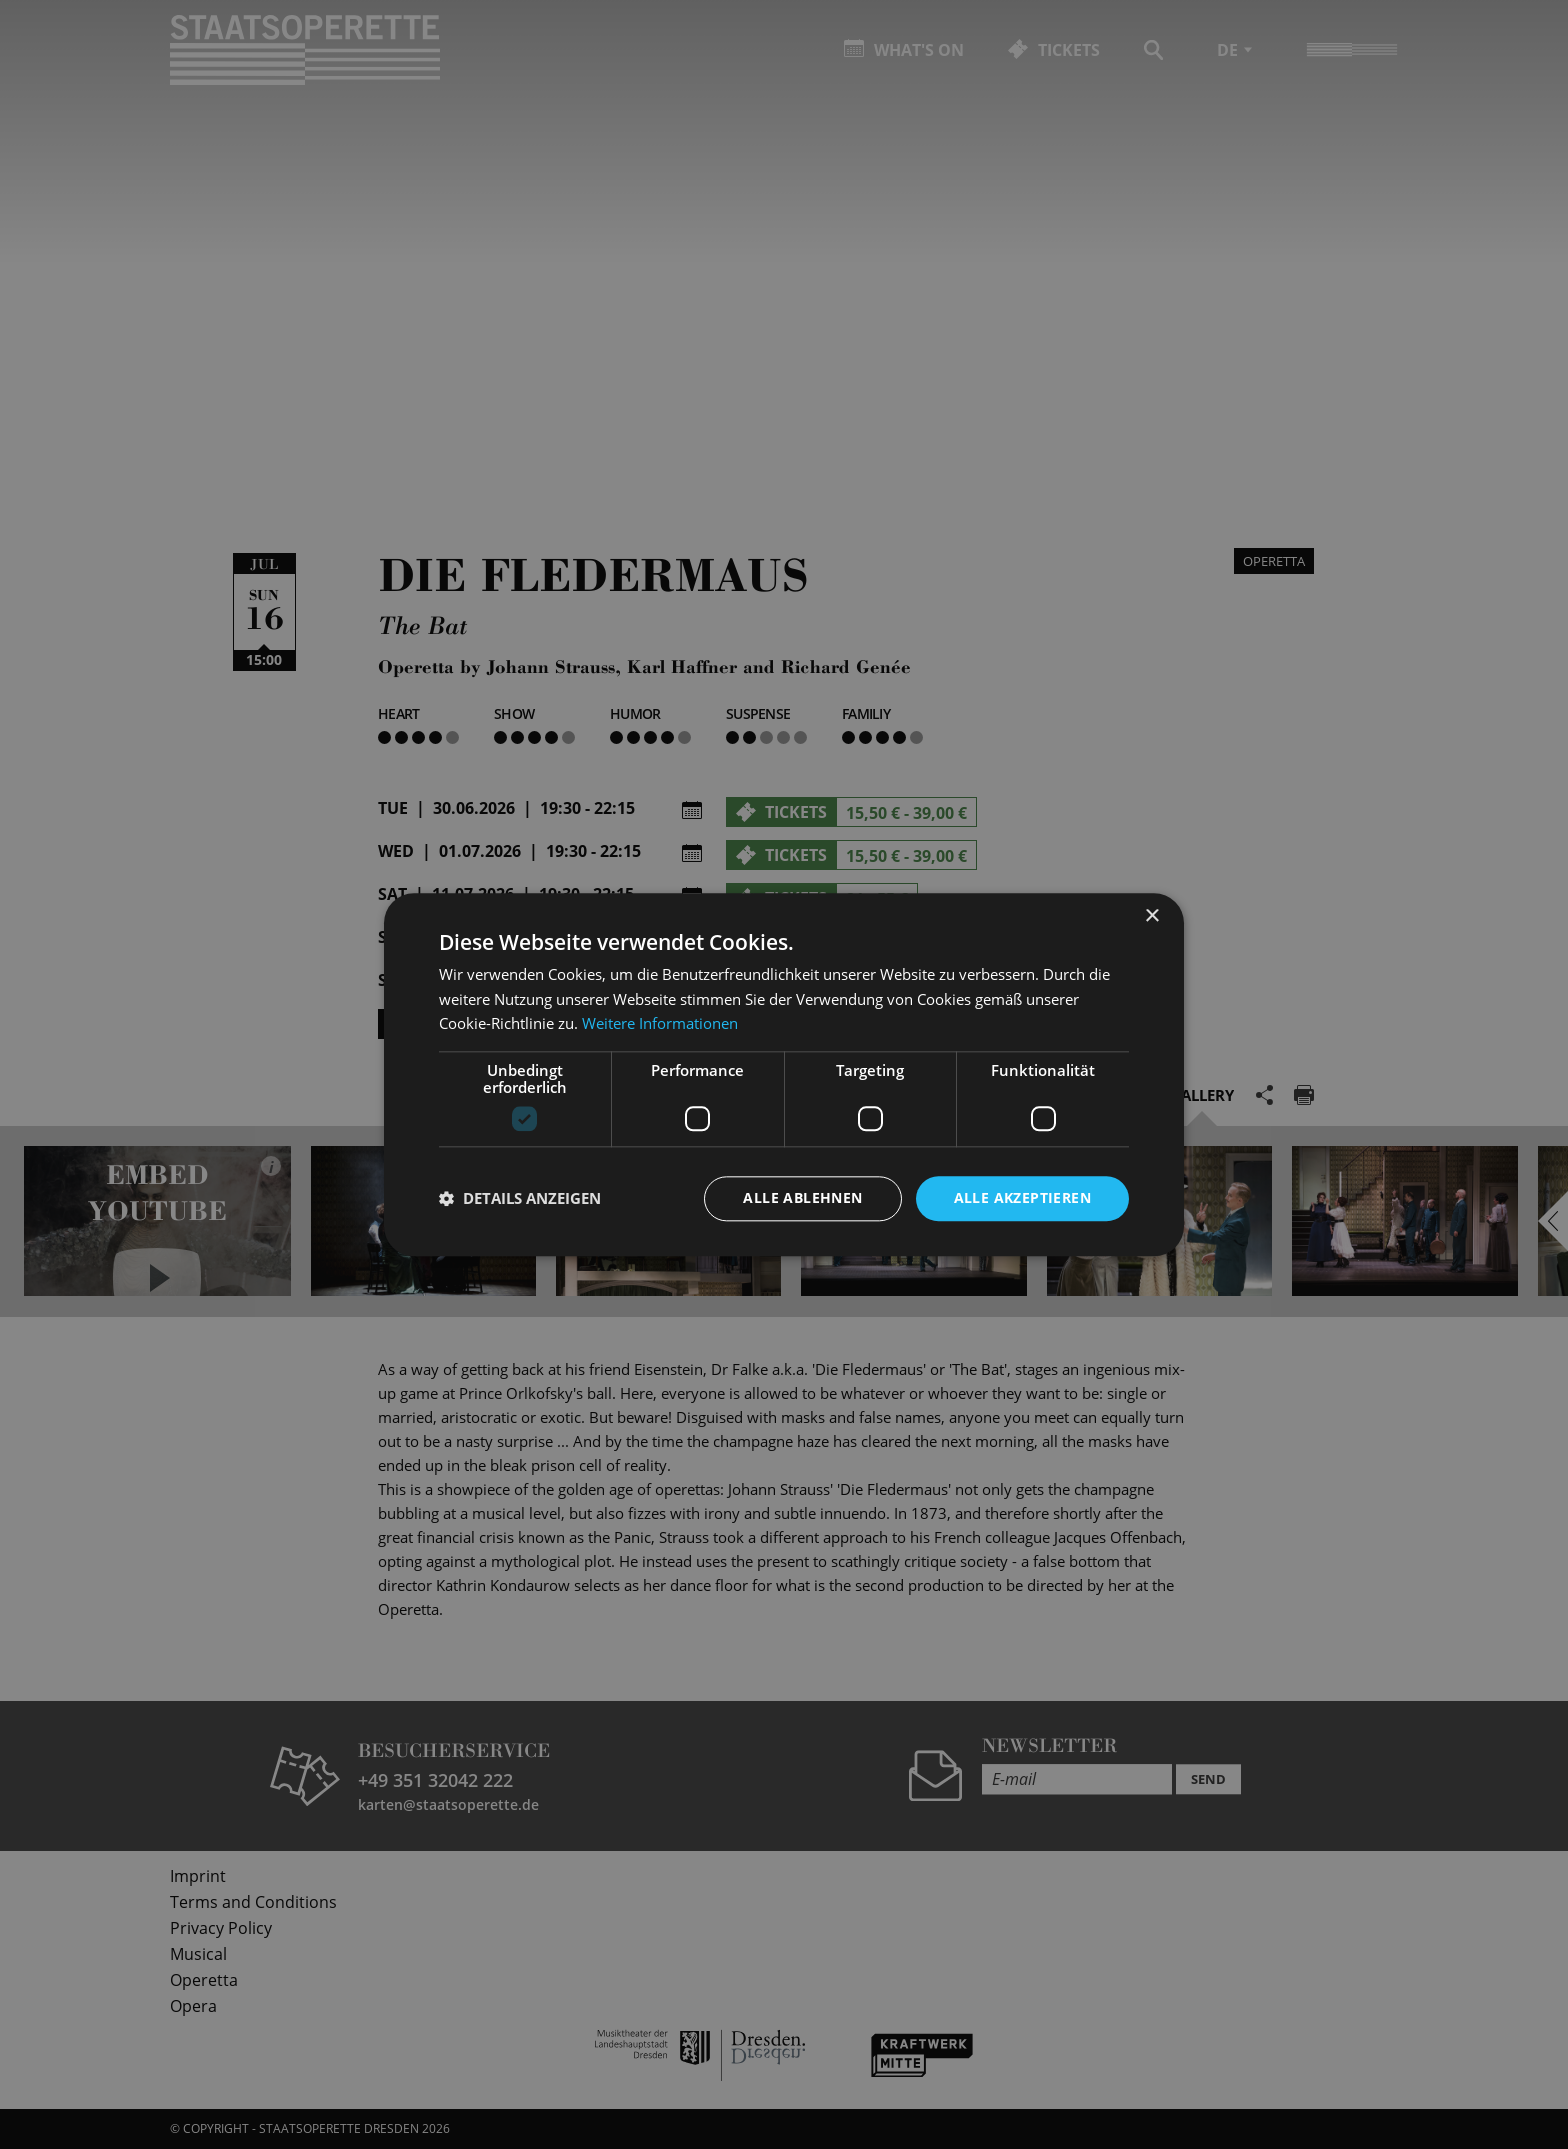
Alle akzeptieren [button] (1022, 1197)
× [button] (1151, 916)
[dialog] (784, 1074)
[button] (520, 1199)
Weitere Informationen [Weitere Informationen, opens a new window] (660, 1024)
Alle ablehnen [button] (802, 1197)
